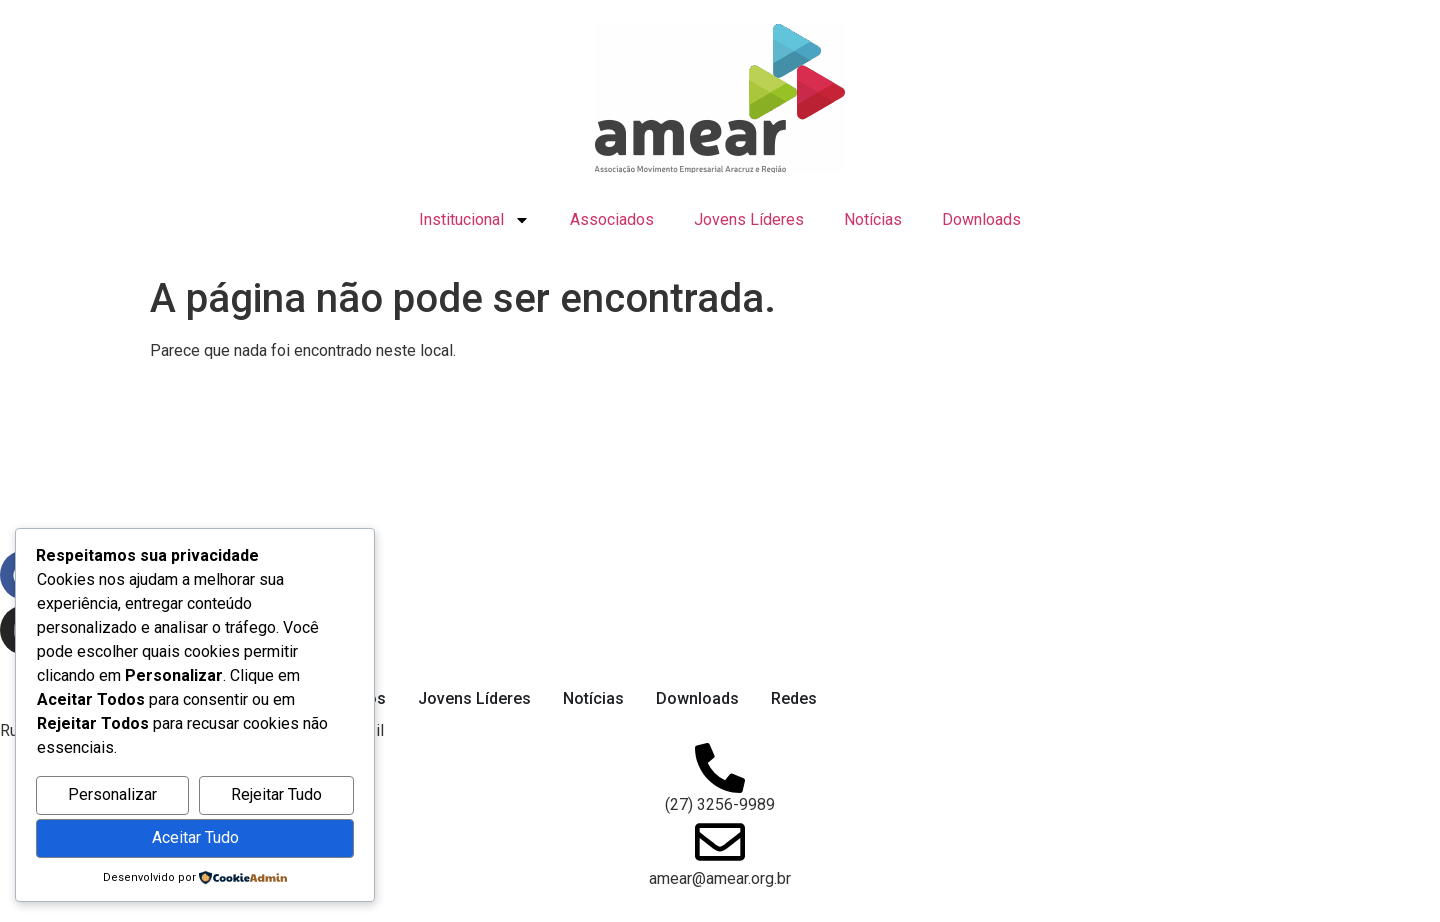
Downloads (981, 219)
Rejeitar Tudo (276, 794)
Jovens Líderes (749, 219)
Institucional (474, 220)
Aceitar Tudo (195, 837)
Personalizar (112, 794)
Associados (612, 219)
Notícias (873, 219)
